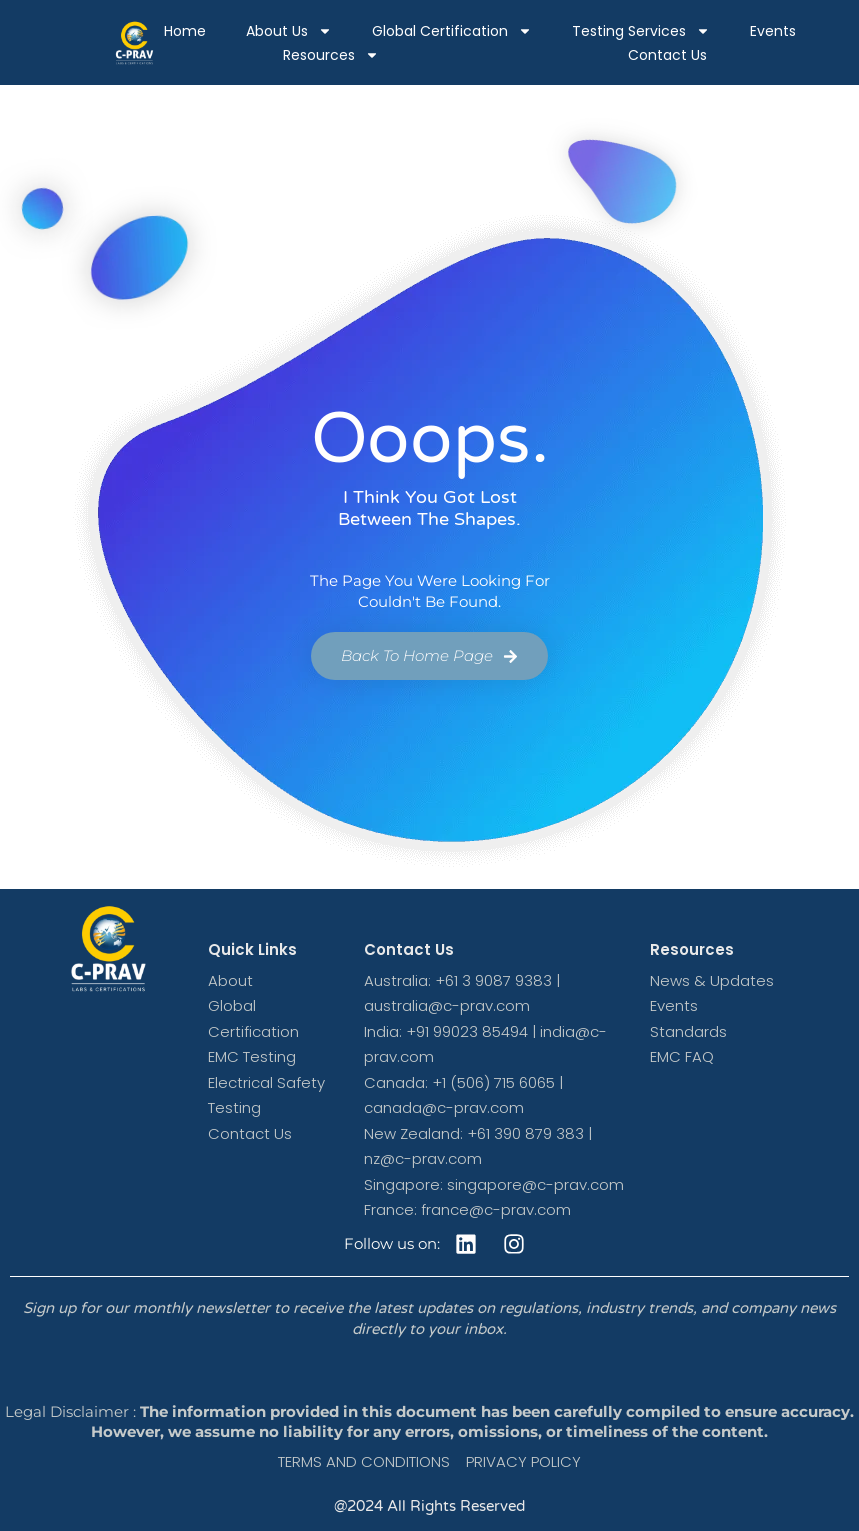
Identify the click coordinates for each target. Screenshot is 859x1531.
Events (773, 31)
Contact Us (667, 55)
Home (185, 31)
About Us (289, 31)
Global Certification (452, 31)
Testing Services (641, 31)
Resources (331, 55)
